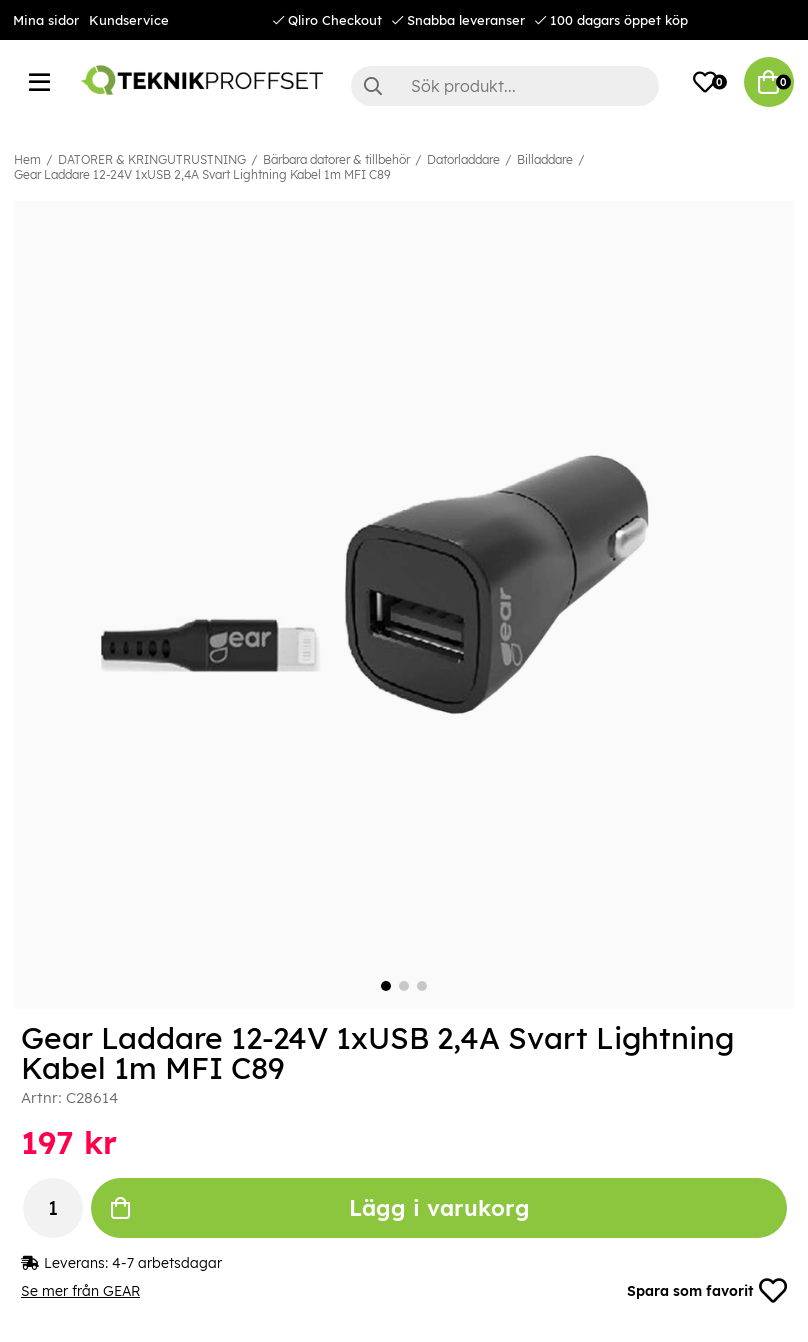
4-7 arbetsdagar (167, 1263)
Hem (27, 159)
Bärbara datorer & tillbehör (336, 159)
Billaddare (545, 159)
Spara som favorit (707, 1291)
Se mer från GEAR (80, 1291)
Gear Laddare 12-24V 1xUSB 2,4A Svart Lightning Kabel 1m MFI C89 (202, 174)
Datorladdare (463, 159)
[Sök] (505, 86)
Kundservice (129, 20)
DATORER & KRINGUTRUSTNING (152, 159)
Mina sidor (46, 20)
